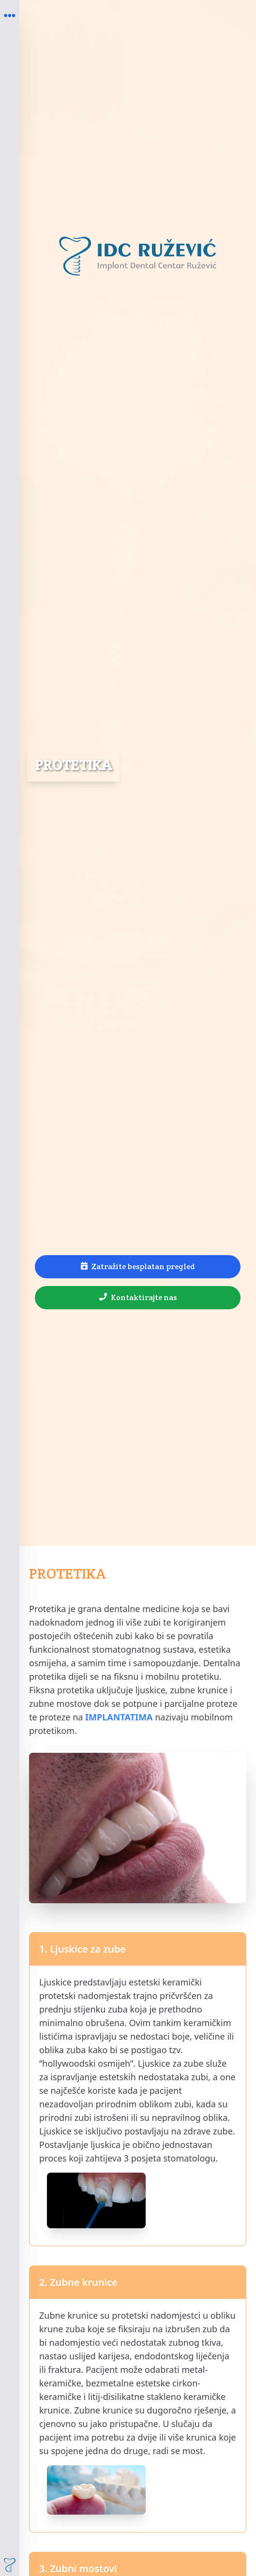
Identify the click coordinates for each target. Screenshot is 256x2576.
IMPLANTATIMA (118, 1717)
